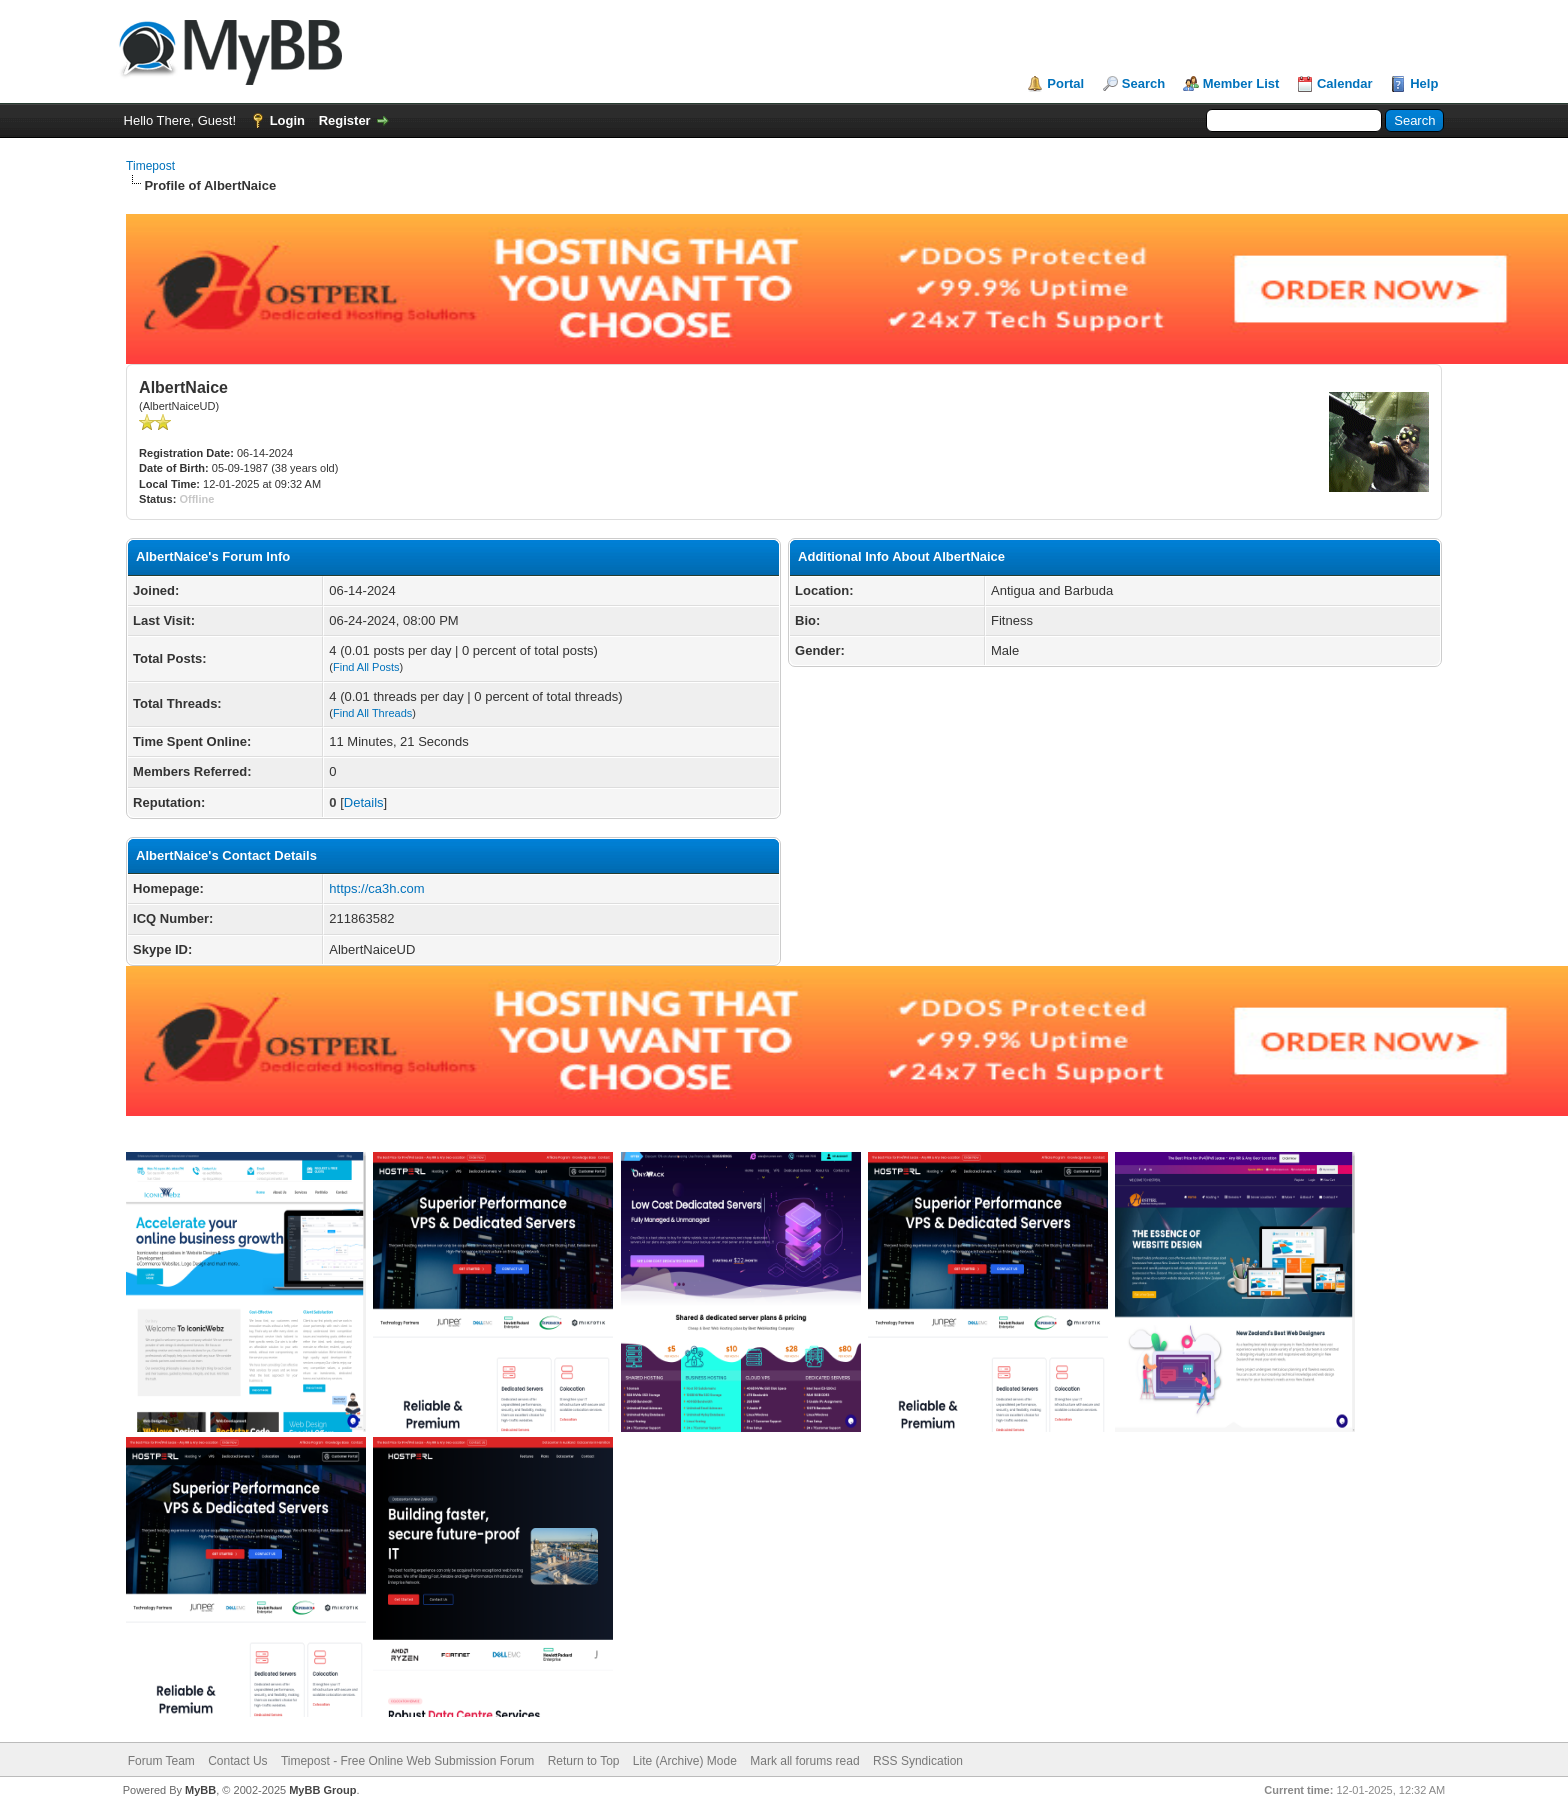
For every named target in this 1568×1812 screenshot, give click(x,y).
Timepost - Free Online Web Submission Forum (407, 1761)
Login (287, 120)
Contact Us (237, 1761)
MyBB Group (322, 1790)
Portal (1065, 83)
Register (345, 120)
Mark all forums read (804, 1761)
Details (364, 802)
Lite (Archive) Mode (685, 1761)
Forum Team (161, 1761)
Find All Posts (366, 667)
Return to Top (584, 1761)
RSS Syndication (918, 1761)
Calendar (1345, 83)
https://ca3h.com (376, 888)
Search (1143, 83)
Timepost (150, 166)
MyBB (200, 1790)
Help (1424, 83)
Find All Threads (372, 713)
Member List (1241, 83)
